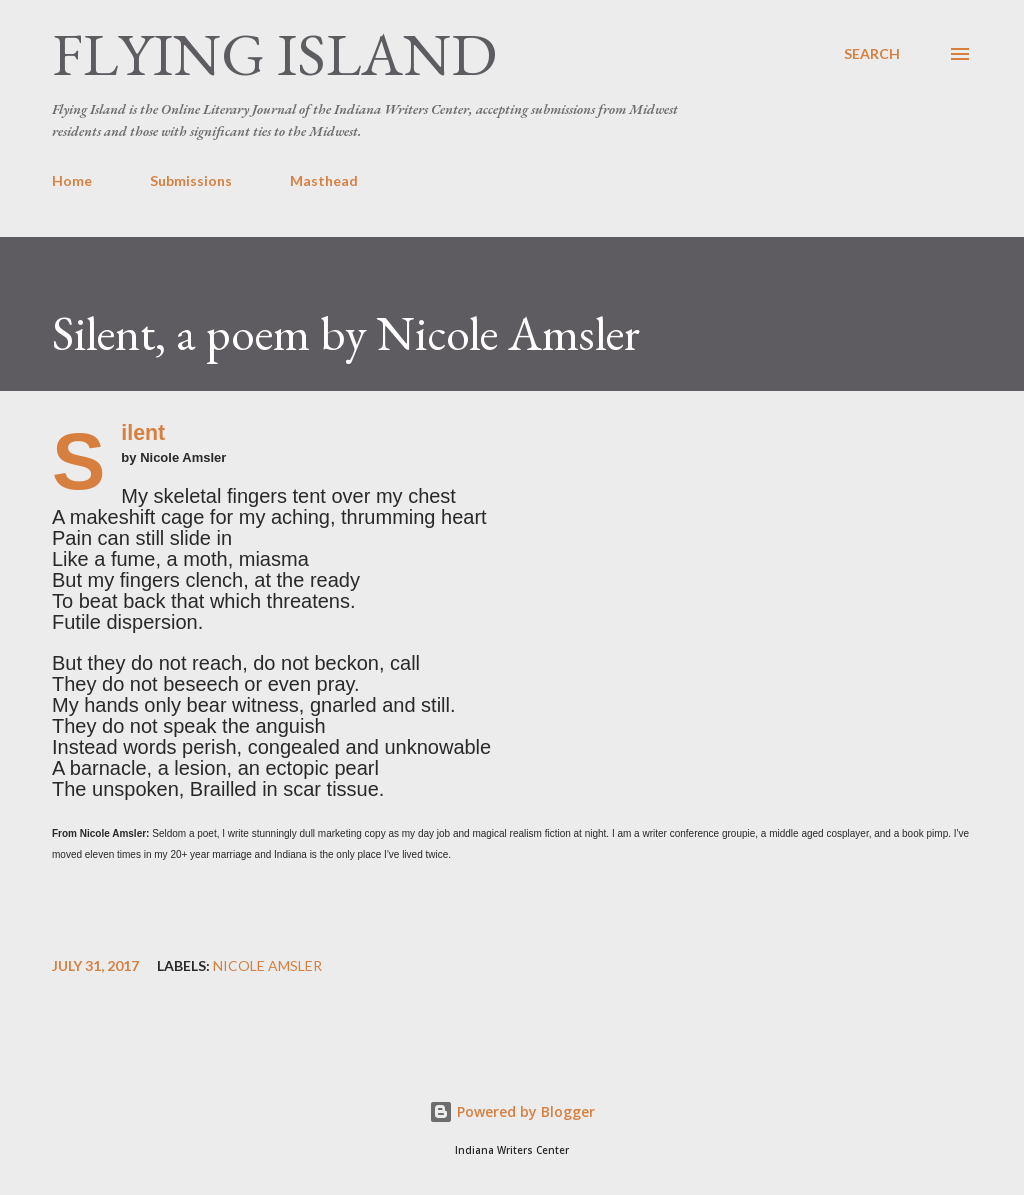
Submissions (191, 180)
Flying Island (274, 54)
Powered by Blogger (512, 1111)
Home (72, 180)
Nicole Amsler (267, 966)
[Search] (872, 54)
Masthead (324, 180)
